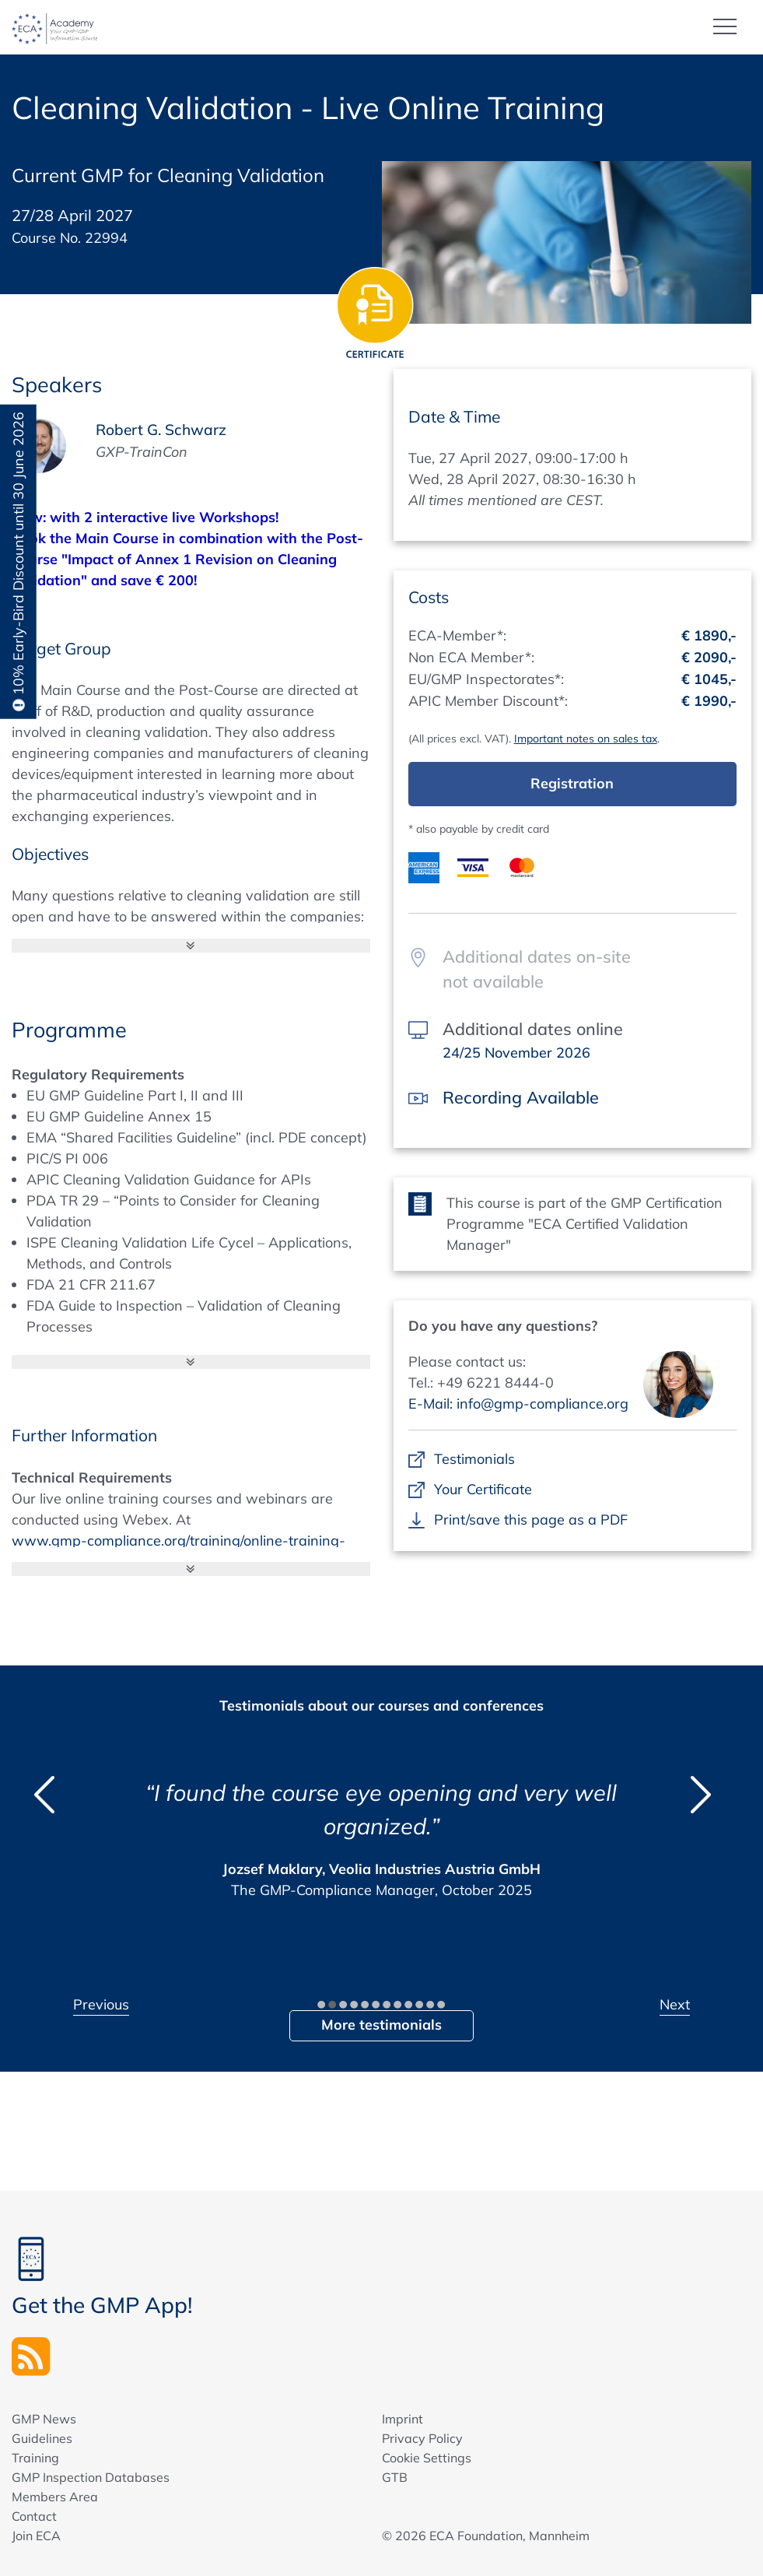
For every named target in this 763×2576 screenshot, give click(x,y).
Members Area (55, 2496)
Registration (572, 783)
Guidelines (42, 2438)
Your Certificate (483, 1489)
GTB (395, 2477)
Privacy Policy (422, 2438)
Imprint (402, 2419)
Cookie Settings (426, 2457)
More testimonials (381, 2025)
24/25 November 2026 (516, 1053)
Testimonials (475, 1459)
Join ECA (36, 2535)
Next (675, 2004)
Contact (34, 2516)
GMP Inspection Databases (91, 2477)
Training (35, 2457)
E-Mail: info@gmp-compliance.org (518, 1404)
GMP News (44, 2419)
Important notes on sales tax (585, 739)
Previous (101, 2004)
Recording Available (521, 1096)
